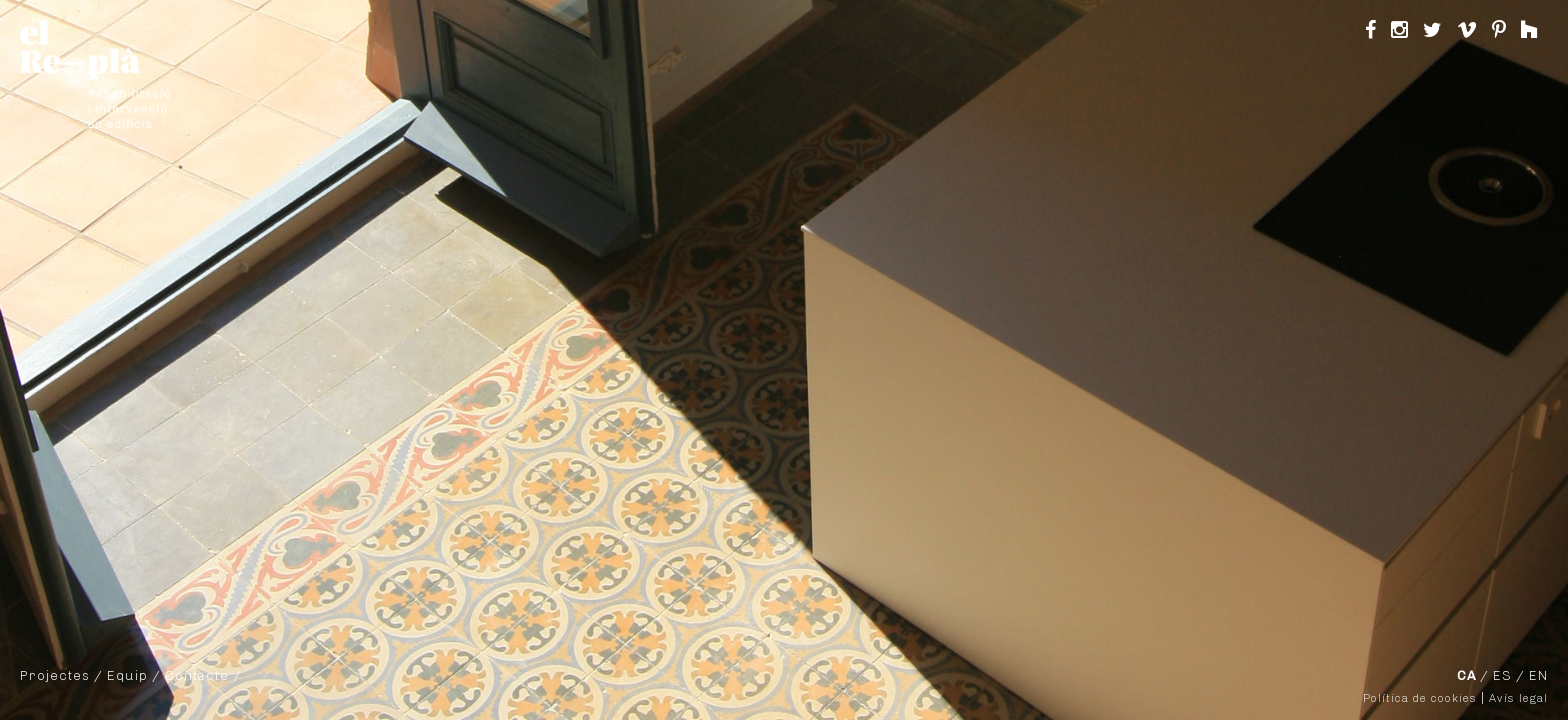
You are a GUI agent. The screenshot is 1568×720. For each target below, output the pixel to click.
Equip (127, 675)
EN (1538, 675)
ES (1502, 675)
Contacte (197, 675)
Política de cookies (1420, 698)
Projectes (55, 675)
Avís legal (1518, 698)
